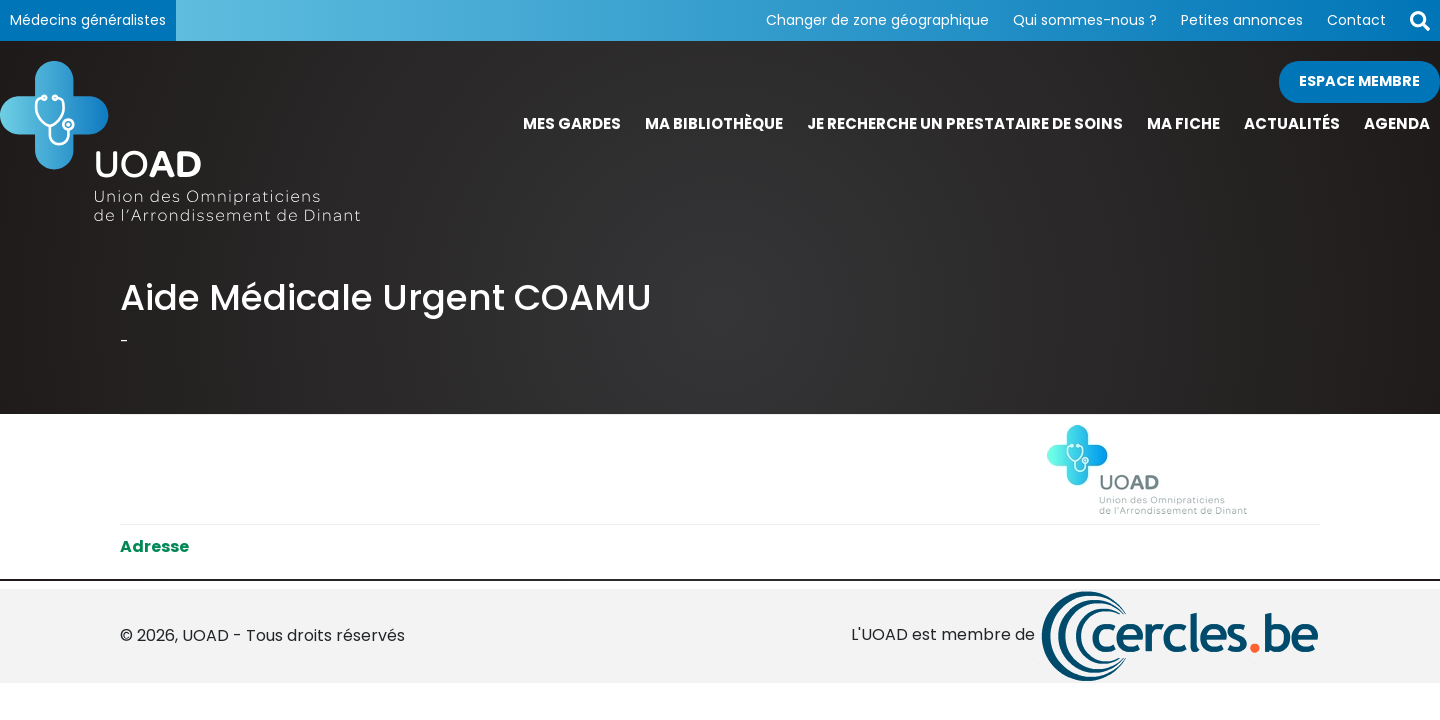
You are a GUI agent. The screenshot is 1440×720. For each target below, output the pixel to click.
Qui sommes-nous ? (1085, 20)
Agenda (1397, 123)
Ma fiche (1183, 123)
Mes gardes (572, 123)
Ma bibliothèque (714, 123)
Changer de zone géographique (877, 20)
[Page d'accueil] (180, 141)
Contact (1356, 20)
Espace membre (1359, 81)
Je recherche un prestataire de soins (965, 123)
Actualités (1292, 123)
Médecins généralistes (88, 20)
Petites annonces (1242, 20)
